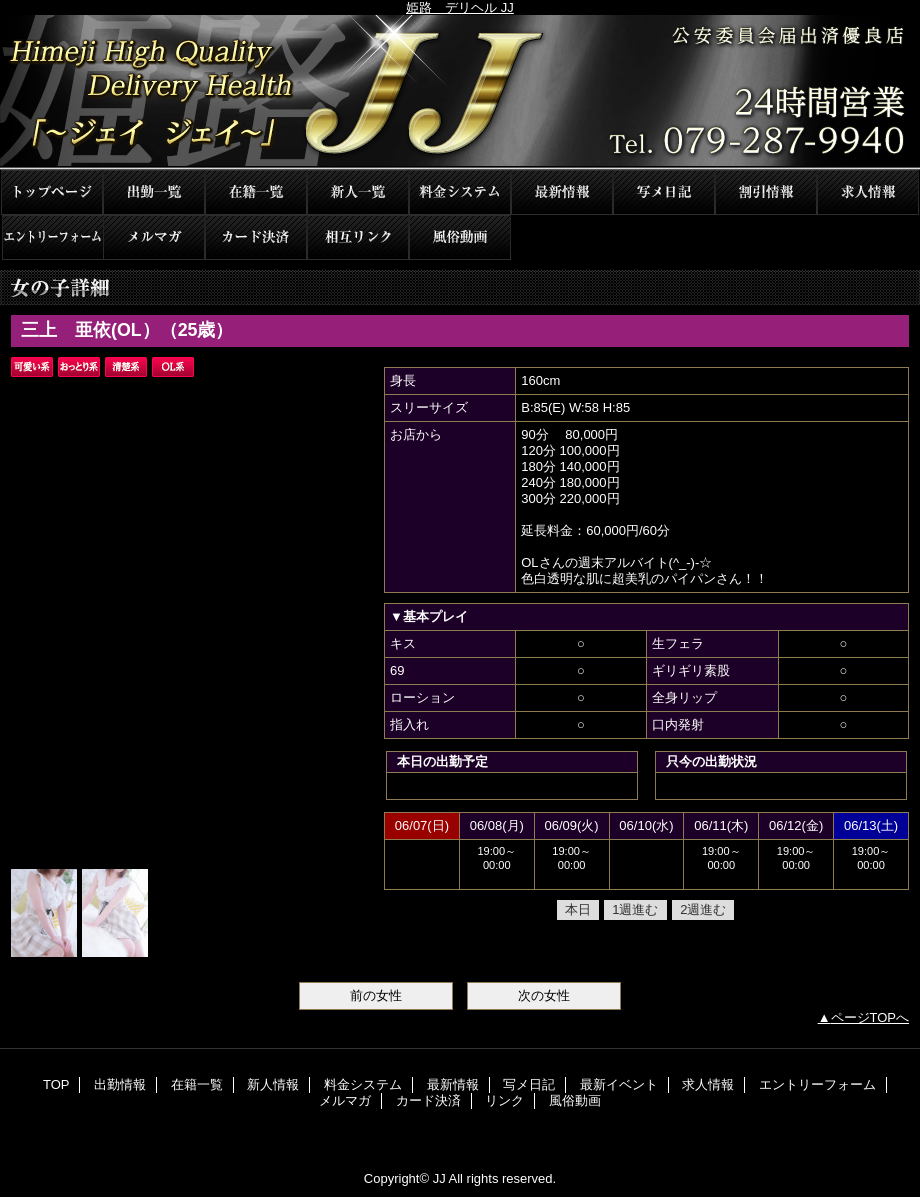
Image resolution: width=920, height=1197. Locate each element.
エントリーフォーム (52, 237)
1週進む (635, 909)
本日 (578, 909)
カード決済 (256, 237)
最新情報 (562, 192)
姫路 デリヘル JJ (460, 7)
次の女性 (544, 995)
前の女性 (376, 995)
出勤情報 (154, 192)
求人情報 (868, 192)
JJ (460, 92)
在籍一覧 (256, 192)
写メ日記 (664, 192)
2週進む (703, 909)
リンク (358, 237)
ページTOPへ (870, 1017)
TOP (52, 192)
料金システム (460, 192)
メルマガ (154, 237)
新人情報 (358, 192)
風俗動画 (460, 237)
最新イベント (766, 192)
